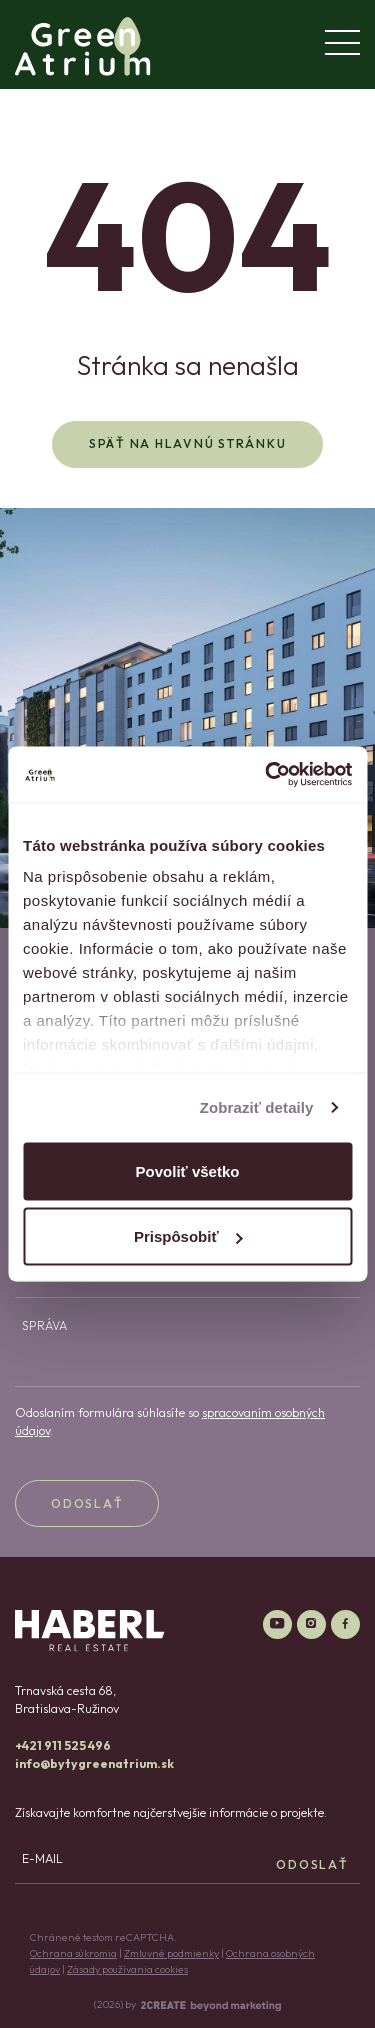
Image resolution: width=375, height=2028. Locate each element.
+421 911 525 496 (63, 1745)
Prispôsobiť (188, 1236)
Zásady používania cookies (127, 1969)
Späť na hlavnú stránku (188, 443)
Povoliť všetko (188, 1170)
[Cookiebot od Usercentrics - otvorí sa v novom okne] (267, 775)
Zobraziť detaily (257, 1107)
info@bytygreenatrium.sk (94, 1763)
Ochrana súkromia (73, 1953)
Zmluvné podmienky (171, 1953)
